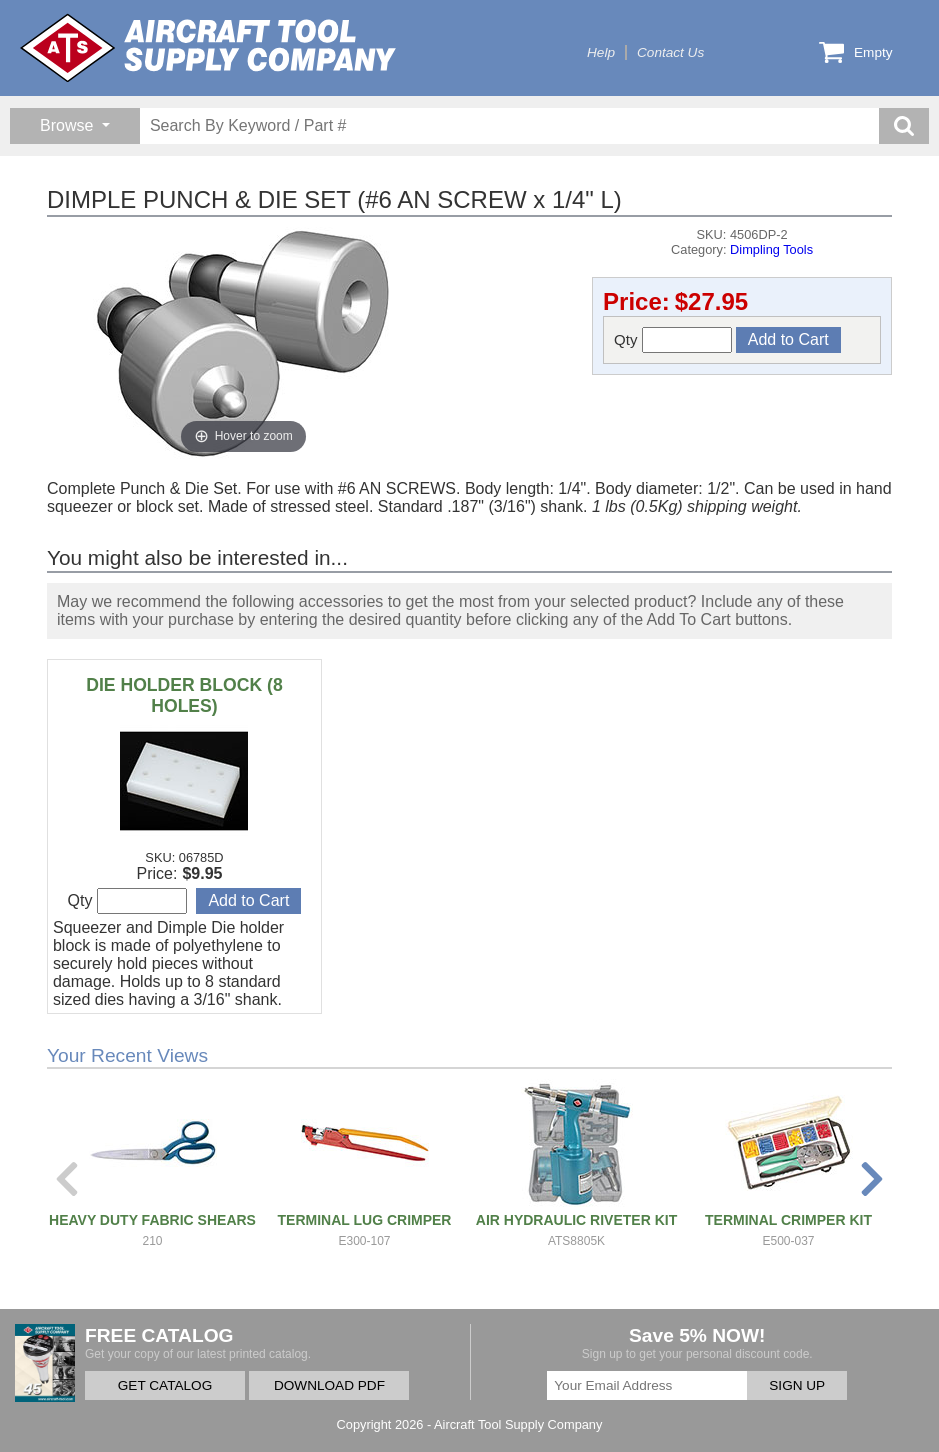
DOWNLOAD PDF (329, 1385)
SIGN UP (797, 1385)
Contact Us (670, 52)
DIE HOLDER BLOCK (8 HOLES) (184, 695)
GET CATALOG (165, 1385)
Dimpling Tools (771, 249)
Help (601, 52)
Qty (673, 340)
